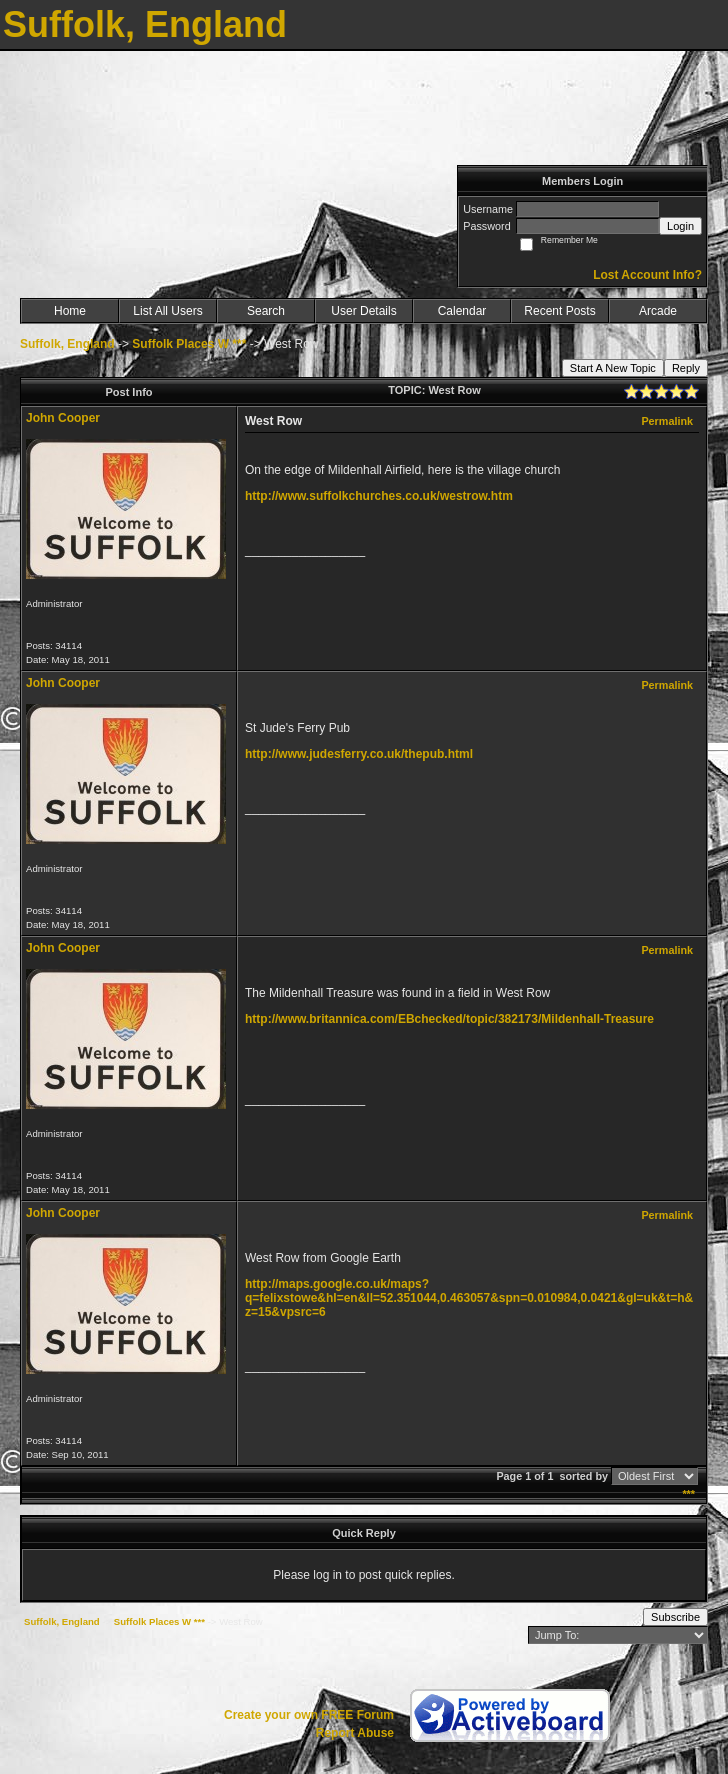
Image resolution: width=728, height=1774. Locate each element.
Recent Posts (559, 311)
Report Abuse (355, 1733)
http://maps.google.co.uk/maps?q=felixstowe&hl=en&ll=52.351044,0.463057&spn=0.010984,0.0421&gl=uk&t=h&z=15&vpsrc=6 (469, 1298)
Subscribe (675, 1617)
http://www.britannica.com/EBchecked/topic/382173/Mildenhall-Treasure (449, 1019)
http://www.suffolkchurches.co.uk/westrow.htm (379, 496)
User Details (363, 311)
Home (70, 311)
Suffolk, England (67, 344)
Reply (686, 368)
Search (266, 311)
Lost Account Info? (647, 275)
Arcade (658, 311)
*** (688, 1494)
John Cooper (63, 418)
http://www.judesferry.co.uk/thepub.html (359, 754)
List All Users (167, 311)
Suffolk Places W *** (189, 344)
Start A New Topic (613, 368)
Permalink (667, 421)
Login (680, 226)
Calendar (462, 311)
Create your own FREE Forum (309, 1715)
